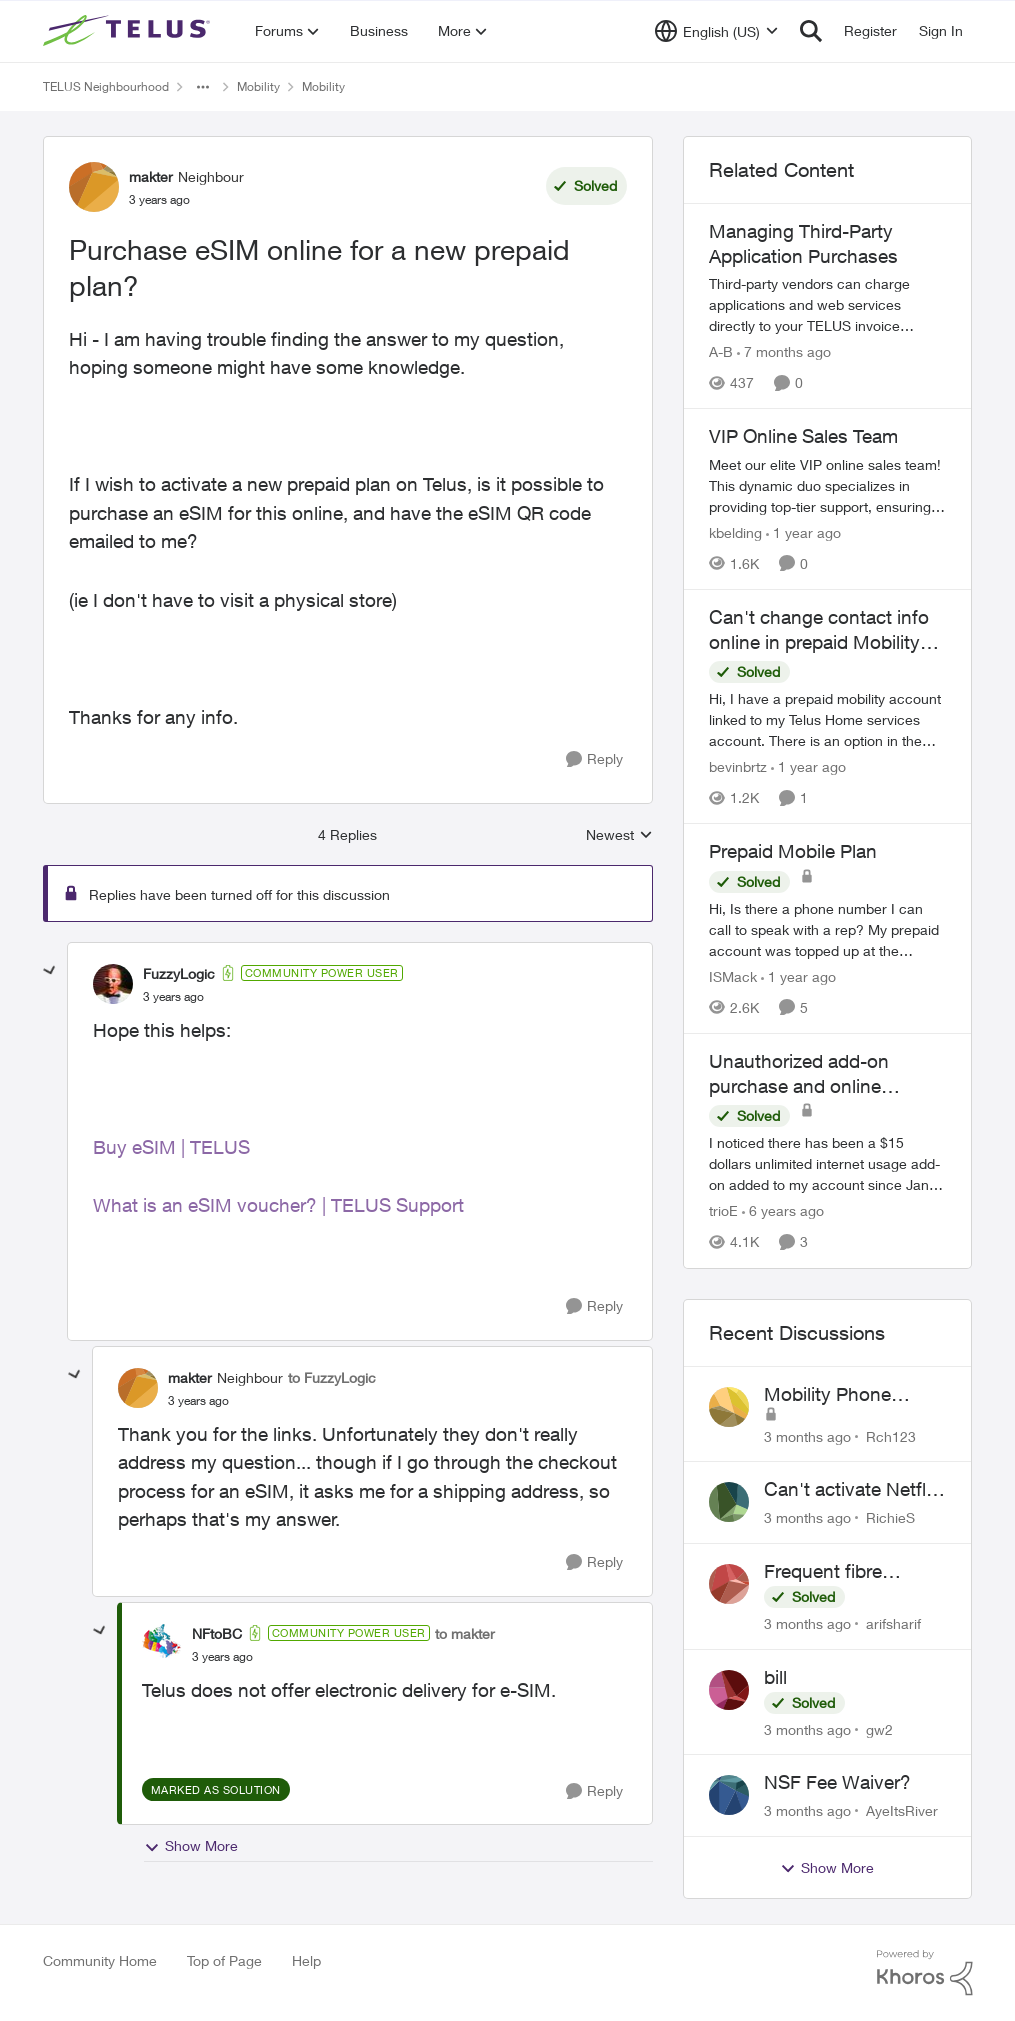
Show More (191, 1846)
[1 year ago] (803, 532)
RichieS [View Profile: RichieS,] (890, 1517)
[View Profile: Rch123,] (729, 1407)
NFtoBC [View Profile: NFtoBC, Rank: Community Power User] (217, 1633)
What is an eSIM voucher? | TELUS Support (278, 1205)
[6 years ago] (783, 1211)
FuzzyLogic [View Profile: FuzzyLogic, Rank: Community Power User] (179, 973)
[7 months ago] (784, 351)
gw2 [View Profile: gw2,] (879, 1728)
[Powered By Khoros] (925, 1973)
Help (306, 1960)
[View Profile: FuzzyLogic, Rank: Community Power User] (113, 984)
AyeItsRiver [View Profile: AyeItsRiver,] (902, 1810)
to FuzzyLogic (332, 1377)
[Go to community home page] (129, 31)
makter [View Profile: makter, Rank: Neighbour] (151, 176)
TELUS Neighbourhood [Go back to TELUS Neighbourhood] (106, 86)
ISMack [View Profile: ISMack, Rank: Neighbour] (733, 976)
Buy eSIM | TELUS (171, 1147)
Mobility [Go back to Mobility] (258, 86)
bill (775, 1677)
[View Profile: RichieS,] (729, 1502)
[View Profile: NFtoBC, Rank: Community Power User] (162, 1644)
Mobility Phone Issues (827, 1395)
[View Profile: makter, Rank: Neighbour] (94, 187)
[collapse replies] (50, 971)
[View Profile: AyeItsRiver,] (729, 1795)
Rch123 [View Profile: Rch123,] (891, 1435)
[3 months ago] (807, 1435)
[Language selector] (716, 31)
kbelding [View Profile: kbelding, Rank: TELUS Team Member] (735, 532)
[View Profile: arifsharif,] (729, 1584)
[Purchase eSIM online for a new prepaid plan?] (173, 997)
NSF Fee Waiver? (837, 1782)
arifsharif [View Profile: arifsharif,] (893, 1623)
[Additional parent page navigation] (203, 87)
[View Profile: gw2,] (729, 1690)
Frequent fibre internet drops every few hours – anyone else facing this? (848, 1572)
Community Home (100, 1960)
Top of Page (224, 1960)
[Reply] (594, 759)
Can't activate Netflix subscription (852, 1490)
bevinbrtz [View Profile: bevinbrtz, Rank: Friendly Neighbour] (738, 766)
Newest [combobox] (619, 835)
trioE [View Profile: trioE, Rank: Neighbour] (723, 1211)
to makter (465, 1633)
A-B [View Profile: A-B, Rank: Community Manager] (721, 351)
